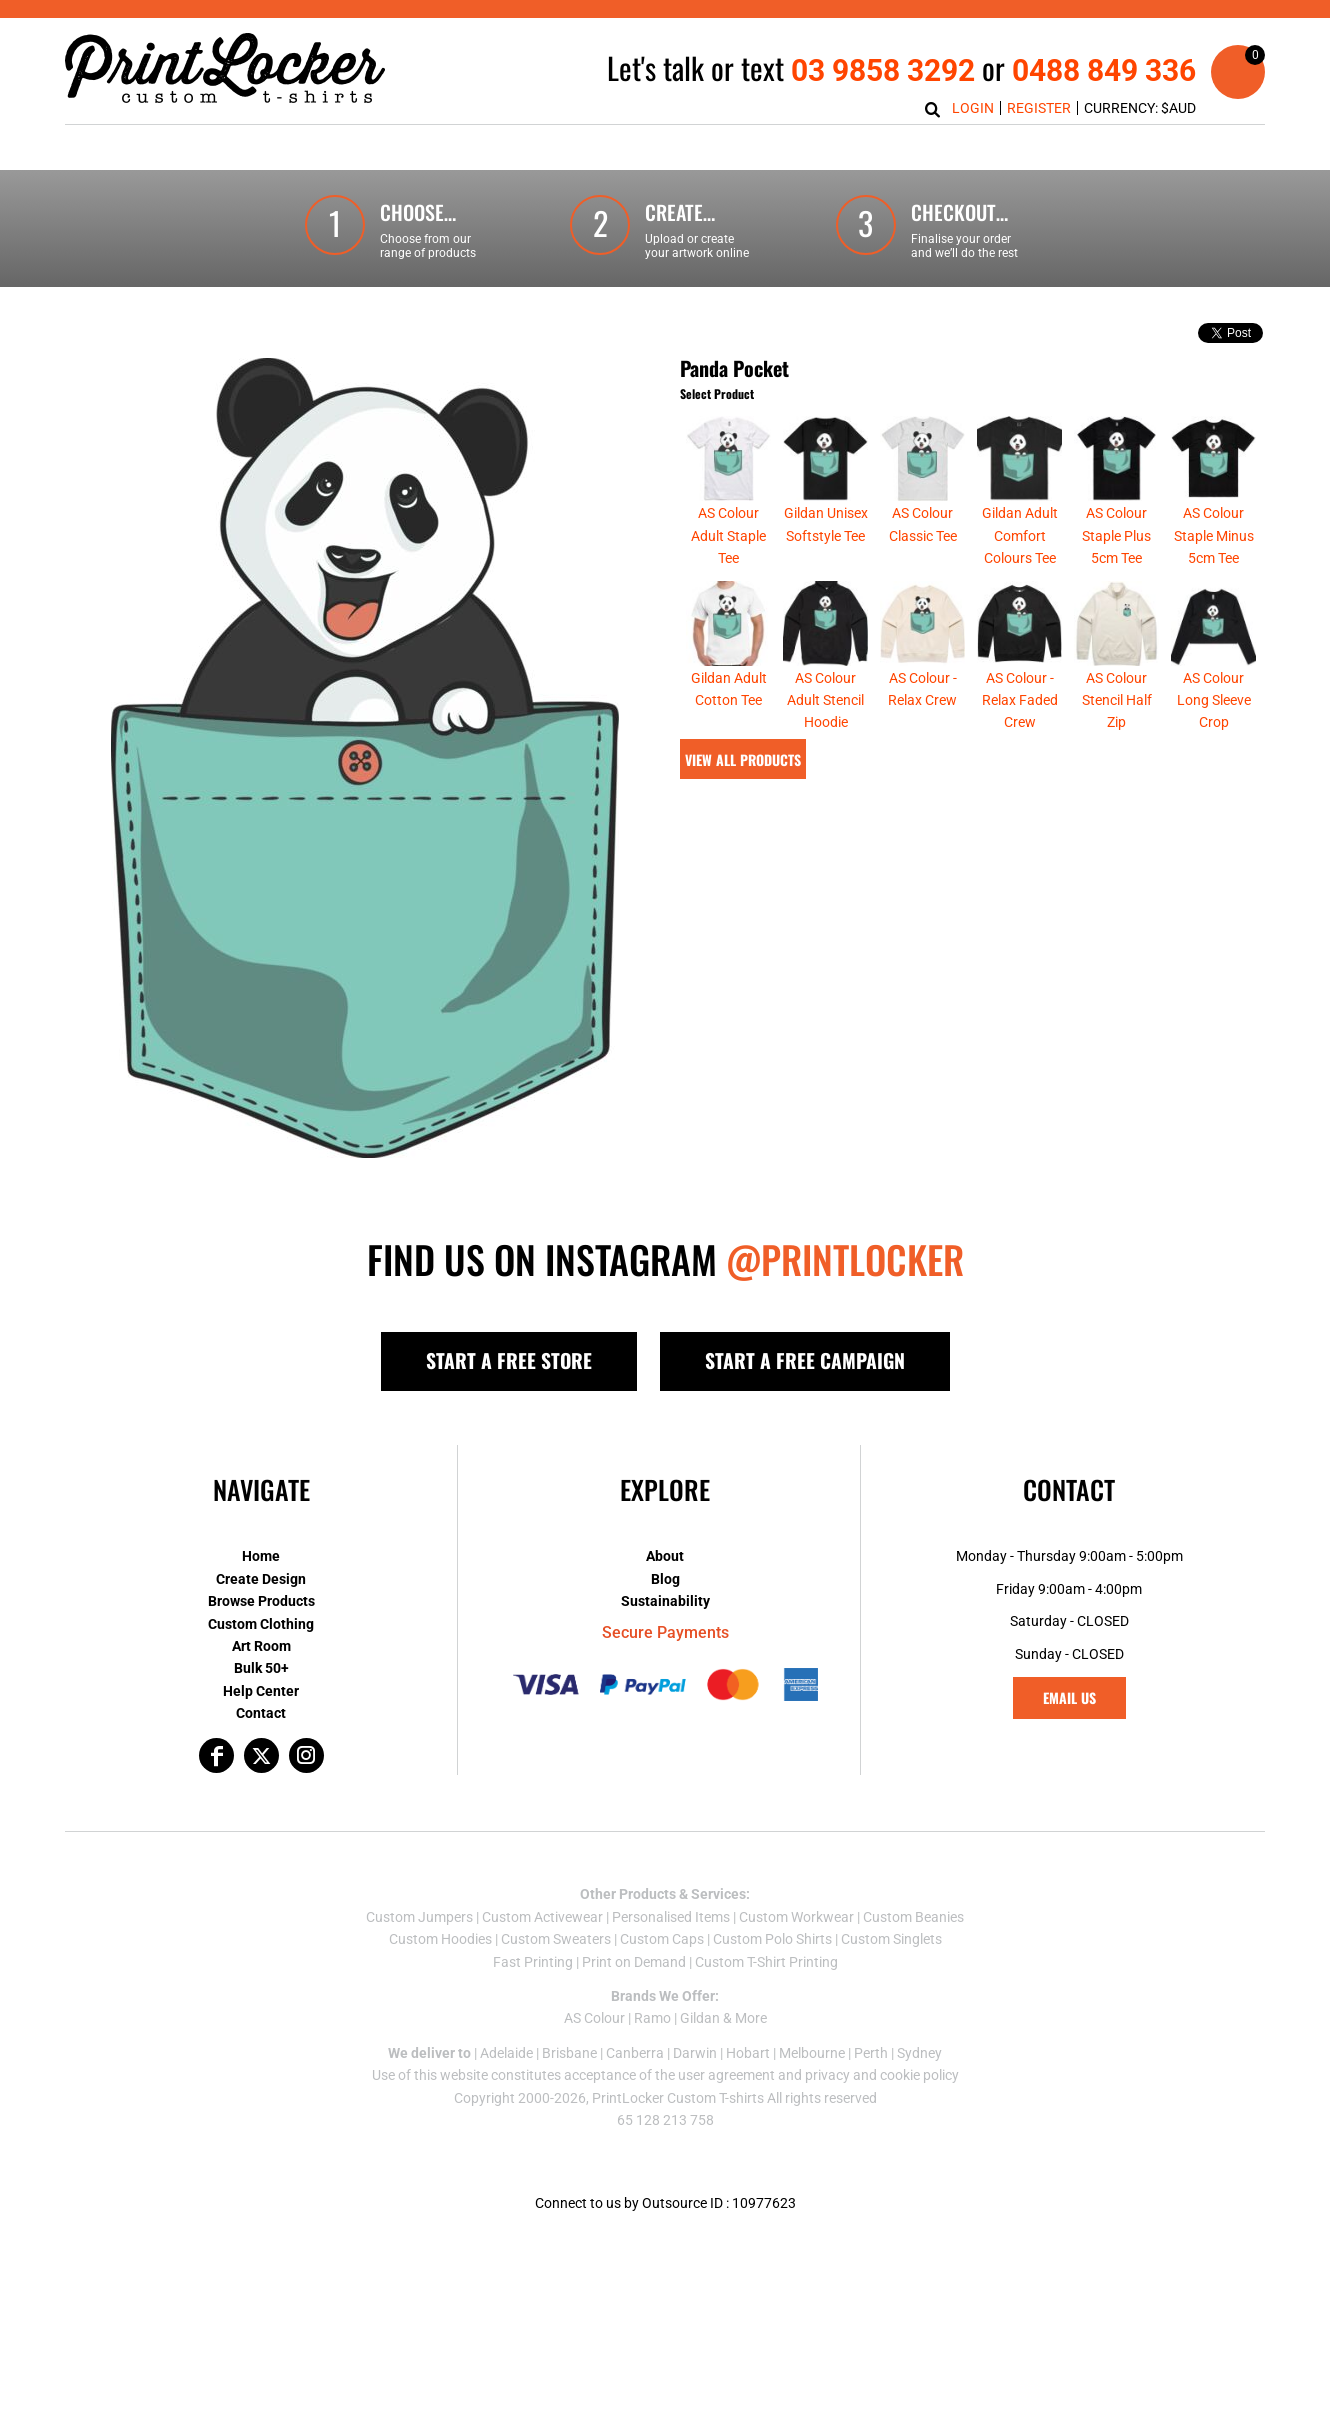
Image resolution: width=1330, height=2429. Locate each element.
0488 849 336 (1104, 70)
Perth (871, 2053)
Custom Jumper (416, 1917)
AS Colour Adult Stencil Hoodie (825, 700)
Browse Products (261, 1601)
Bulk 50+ (261, 1668)
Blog (665, 1579)
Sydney (919, 2053)
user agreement (726, 2075)
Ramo (652, 2018)
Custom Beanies (913, 1917)
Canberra (635, 2053)
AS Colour (594, 2018)
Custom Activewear (542, 1917)
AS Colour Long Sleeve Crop (1214, 700)
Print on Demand (634, 1962)
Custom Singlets (891, 1939)
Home (261, 1556)
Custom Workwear (796, 1917)
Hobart (748, 2053)
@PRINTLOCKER (845, 1259)
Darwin (695, 2053)
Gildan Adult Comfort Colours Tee (1020, 535)
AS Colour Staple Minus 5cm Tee (1214, 535)
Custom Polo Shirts (772, 1939)
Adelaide (506, 2053)
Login (973, 108)
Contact (261, 1713)
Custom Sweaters (556, 1939)
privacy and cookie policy (882, 2075)
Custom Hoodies (440, 1939)
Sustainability (665, 1601)
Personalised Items (671, 1917)
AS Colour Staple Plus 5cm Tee (1116, 535)
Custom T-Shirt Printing (766, 1962)
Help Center (261, 1691)
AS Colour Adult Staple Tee (728, 535)
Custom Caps (662, 1939)
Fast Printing (533, 1962)
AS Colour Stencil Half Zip (1117, 700)
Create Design (261, 1579)
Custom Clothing (261, 1624)
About (665, 1556)
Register (1039, 108)
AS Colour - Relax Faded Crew (1020, 700)
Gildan (700, 2018)
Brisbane (569, 2053)
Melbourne (812, 2053)
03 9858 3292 (883, 70)
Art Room (261, 1646)
